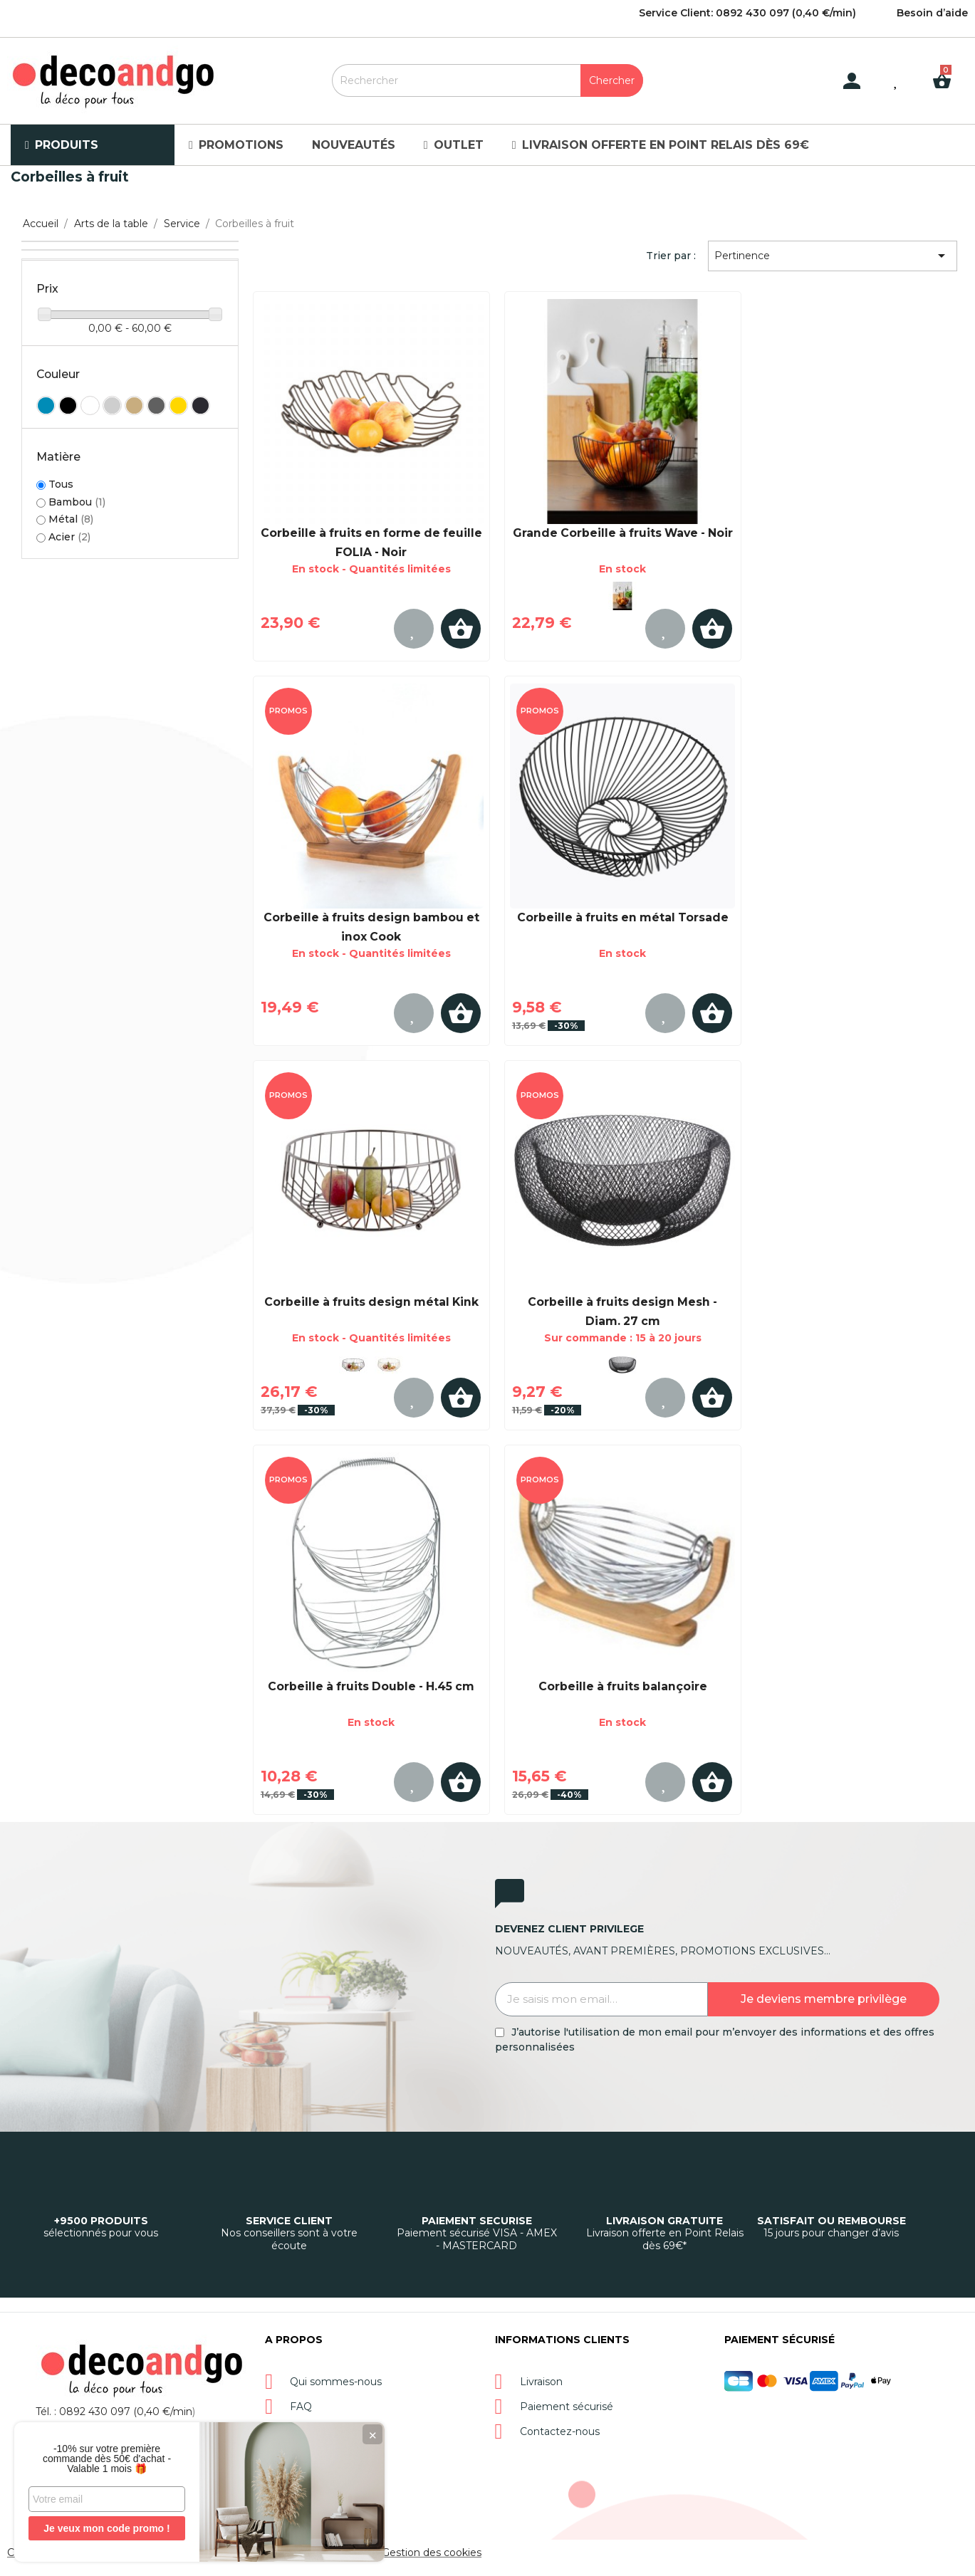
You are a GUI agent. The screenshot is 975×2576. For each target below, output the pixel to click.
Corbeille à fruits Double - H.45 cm (371, 1686)
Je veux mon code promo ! (106, 2528)
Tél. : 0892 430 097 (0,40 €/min (114, 2411)
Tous (60, 484)
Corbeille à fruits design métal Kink (371, 1302)
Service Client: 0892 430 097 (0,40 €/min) (747, 12)
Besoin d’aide (932, 12)
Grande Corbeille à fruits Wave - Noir (623, 533)
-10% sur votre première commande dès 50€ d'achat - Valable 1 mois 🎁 (107, 2458)
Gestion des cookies (431, 2552)
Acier (69, 536)
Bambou (76, 502)
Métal (70, 519)
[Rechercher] (487, 80)
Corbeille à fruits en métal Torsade (623, 917)
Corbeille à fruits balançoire (622, 1686)
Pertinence (832, 255)
